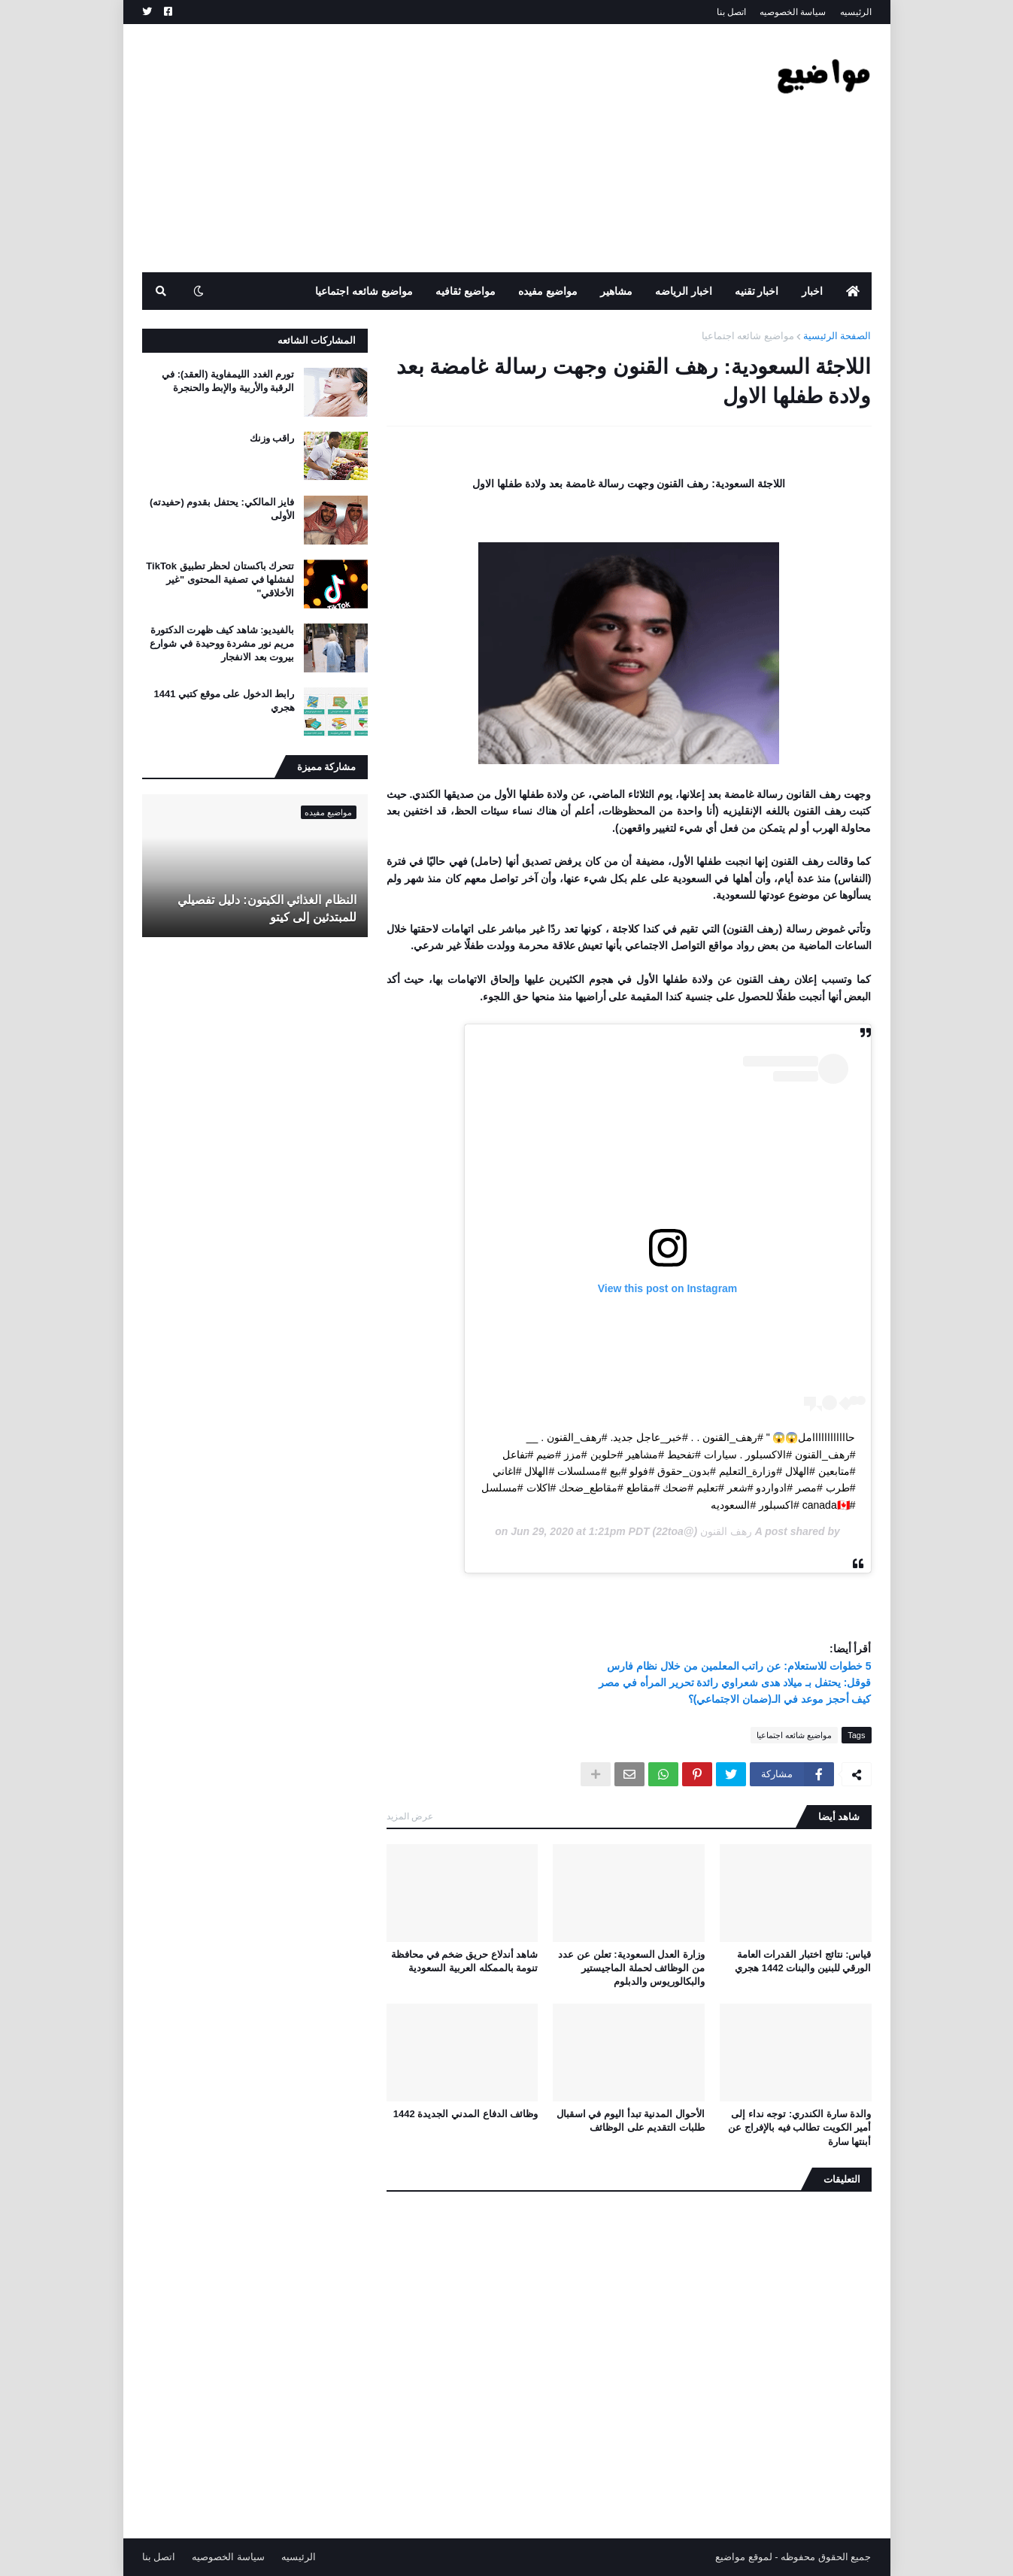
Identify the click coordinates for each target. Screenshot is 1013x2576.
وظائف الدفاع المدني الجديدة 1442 (465, 2113)
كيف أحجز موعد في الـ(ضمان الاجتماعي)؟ (780, 1699)
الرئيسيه (856, 12)
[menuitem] (853, 291)
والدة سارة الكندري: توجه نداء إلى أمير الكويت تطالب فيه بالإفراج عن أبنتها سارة (799, 2127)
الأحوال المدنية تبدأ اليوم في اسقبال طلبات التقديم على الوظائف (631, 2120)
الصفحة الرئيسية (837, 335)
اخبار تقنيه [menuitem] (757, 291)
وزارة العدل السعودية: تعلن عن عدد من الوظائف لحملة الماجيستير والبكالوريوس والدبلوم (631, 1968)
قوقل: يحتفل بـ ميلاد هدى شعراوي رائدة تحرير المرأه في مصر (735, 1682)
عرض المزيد (410, 1816)
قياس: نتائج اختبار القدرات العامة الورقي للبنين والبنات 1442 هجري (803, 1961)
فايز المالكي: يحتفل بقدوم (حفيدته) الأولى (222, 508)
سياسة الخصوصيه (793, 12)
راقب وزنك (272, 438)
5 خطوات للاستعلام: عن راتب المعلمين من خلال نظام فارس (739, 1666)
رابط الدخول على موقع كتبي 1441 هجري (224, 700)
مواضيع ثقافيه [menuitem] (465, 291)
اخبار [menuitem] (812, 291)
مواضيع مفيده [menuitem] (548, 291)
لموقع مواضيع (743, 2556)
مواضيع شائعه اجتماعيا (748, 335)
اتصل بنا (731, 12)
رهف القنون (726, 1531)
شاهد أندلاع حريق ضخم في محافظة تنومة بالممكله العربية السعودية (464, 1961)
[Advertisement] (416, 148)
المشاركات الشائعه (317, 340)
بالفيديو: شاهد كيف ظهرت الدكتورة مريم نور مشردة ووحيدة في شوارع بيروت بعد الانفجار (222, 643)
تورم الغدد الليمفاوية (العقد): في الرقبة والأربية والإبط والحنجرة (228, 381)
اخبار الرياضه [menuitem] (683, 291)
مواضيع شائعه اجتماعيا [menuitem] (364, 291)
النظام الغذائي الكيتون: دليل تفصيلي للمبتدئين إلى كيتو (266, 908)
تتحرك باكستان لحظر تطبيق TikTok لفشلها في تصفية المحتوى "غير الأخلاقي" (220, 579)
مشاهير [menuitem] (616, 291)
